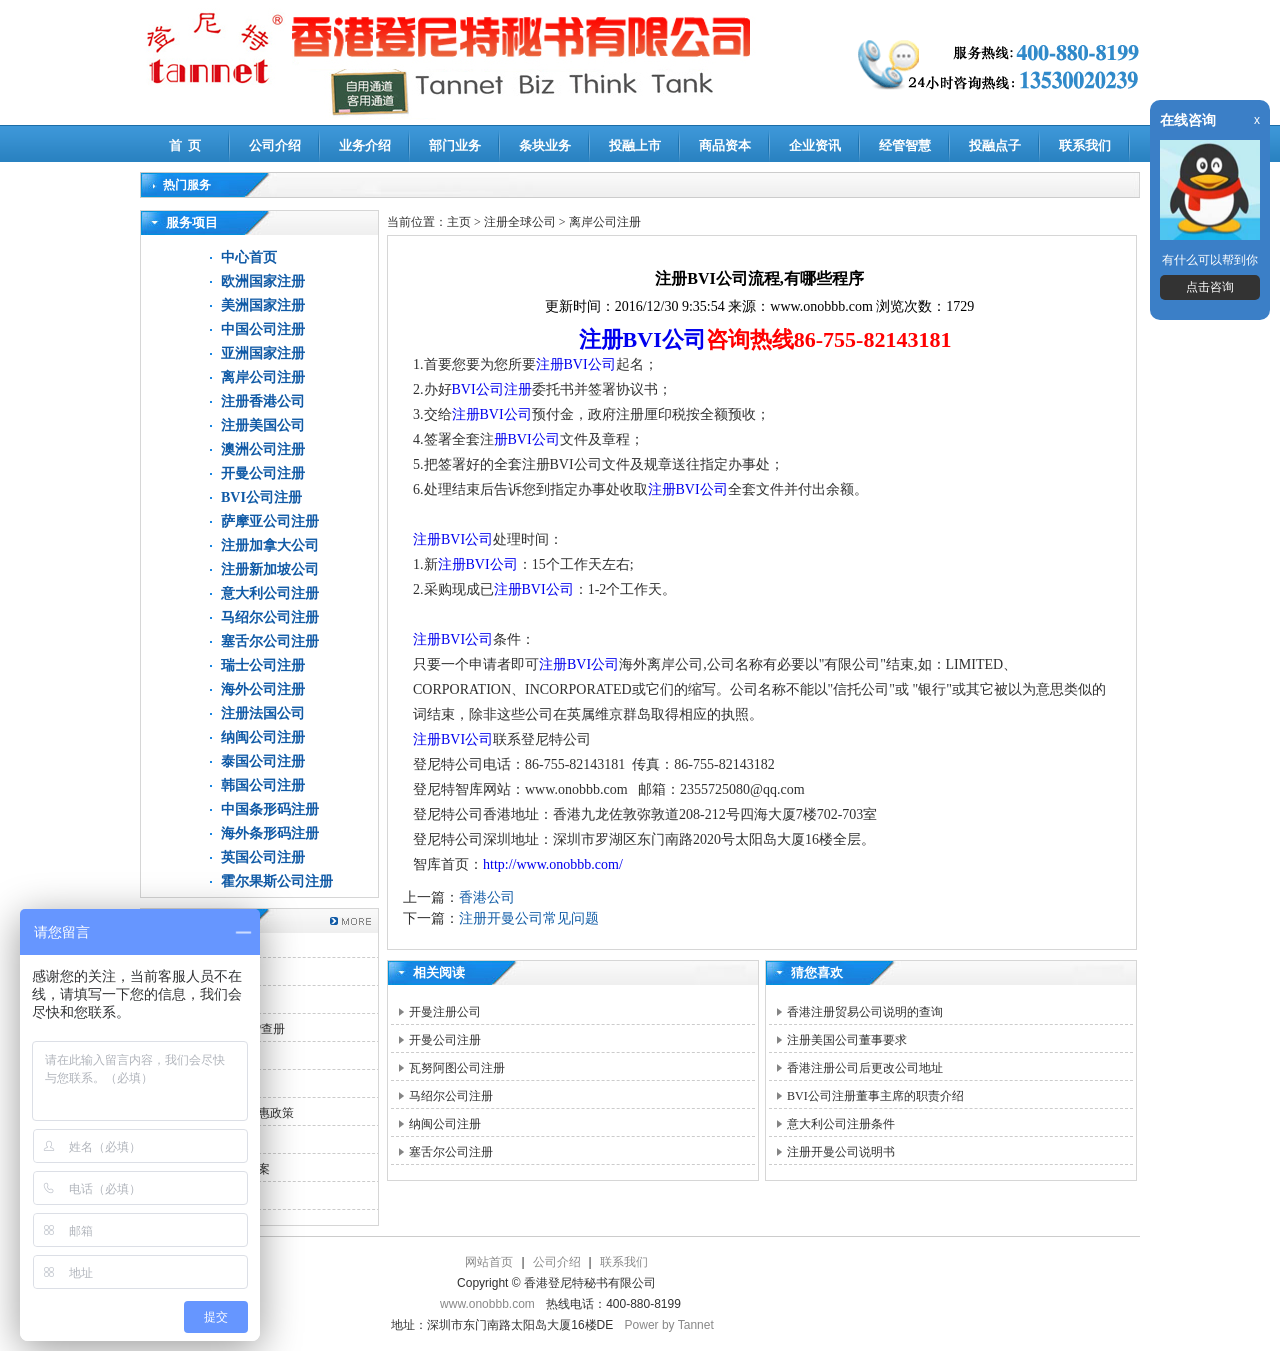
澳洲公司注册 (263, 449)
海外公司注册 (263, 689)
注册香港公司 (263, 401)
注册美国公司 (263, 425)
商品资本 (725, 145)
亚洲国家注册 (263, 353)
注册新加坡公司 (270, 569)
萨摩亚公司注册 (270, 521)
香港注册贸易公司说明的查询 (865, 1012)
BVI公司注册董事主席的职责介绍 (875, 1096)
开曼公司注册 (263, 473)
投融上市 (635, 145)
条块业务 (545, 145)
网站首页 (489, 1262)
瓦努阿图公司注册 (457, 1068)
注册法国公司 (263, 713)
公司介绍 (275, 145)
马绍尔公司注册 (270, 617)
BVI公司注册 (261, 497)
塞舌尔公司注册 (270, 641)
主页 (459, 222)
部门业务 (455, 145)
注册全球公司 (521, 222)
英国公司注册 (263, 857)
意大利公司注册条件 (841, 1124)
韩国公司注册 (263, 785)
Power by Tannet (669, 1325)
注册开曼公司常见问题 (529, 918)
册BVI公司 (527, 439)
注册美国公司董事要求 (847, 1040)
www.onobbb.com (487, 1304)
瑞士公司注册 (263, 665)
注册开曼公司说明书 (841, 1152)
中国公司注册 (263, 329)
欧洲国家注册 (263, 281)
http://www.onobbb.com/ (553, 864)
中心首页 (249, 257)
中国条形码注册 (270, 809)
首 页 (185, 145)
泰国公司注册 (263, 761)
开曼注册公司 (445, 1012)
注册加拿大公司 (270, 545)
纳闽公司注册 (263, 737)
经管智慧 (905, 145)
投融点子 (995, 145)
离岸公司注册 (263, 377)
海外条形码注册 (270, 833)
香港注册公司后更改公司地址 (865, 1068)
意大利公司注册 (270, 593)
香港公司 (487, 897)
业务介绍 (365, 145)
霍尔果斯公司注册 (277, 881)
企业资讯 (815, 145)
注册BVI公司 (642, 339)
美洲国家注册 (263, 305)
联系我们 (1085, 145)
